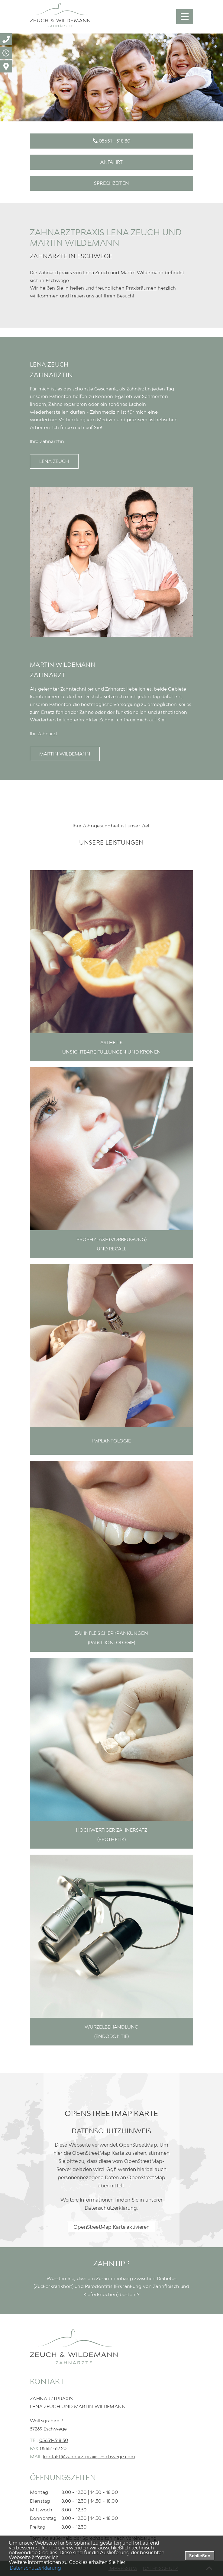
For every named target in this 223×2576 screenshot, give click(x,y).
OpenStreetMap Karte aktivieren (111, 2227)
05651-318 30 (53, 2440)
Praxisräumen (141, 288)
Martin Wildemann (64, 754)
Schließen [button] (199, 2555)
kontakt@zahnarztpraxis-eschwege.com (89, 2456)
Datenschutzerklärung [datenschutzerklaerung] (35, 2568)
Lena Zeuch (54, 461)
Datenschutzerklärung (111, 2208)
